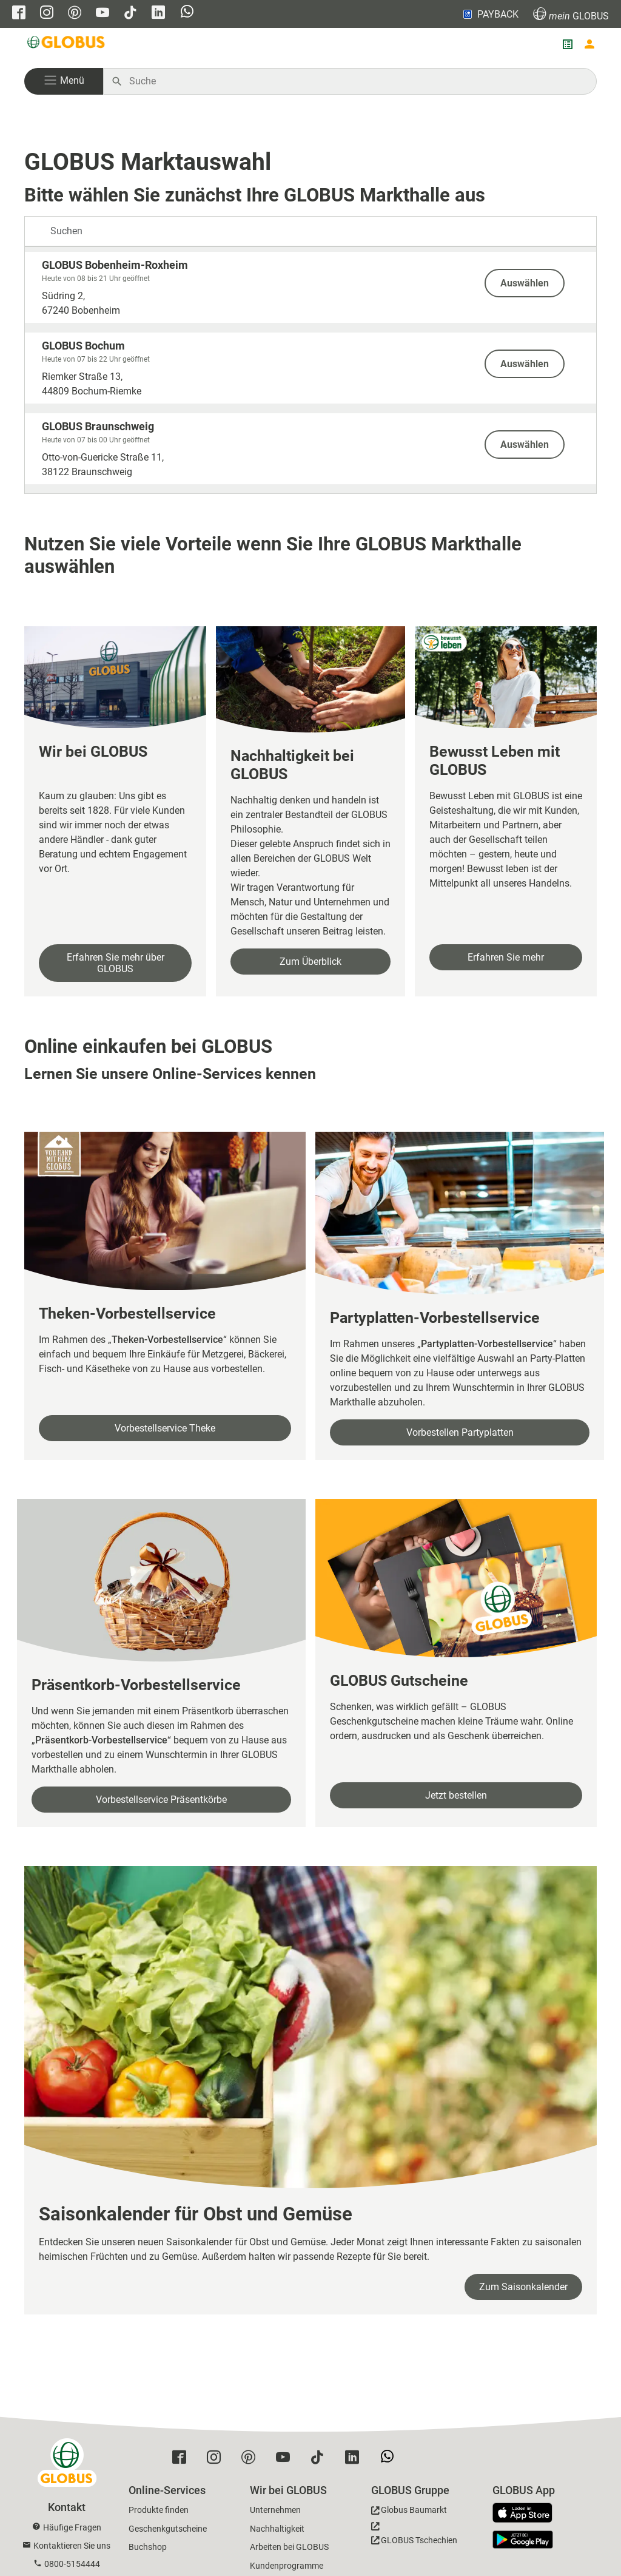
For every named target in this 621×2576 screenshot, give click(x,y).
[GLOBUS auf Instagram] (46, 13)
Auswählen (524, 283)
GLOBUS (571, 14)
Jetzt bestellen (456, 1795)
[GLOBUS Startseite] (66, 44)
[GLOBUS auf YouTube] (102, 13)
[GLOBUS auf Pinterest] (74, 13)
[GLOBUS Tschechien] (414, 2536)
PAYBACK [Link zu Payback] (490, 14)
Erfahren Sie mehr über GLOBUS (115, 963)
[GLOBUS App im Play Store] (522, 2539)
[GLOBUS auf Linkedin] (158, 13)
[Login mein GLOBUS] (589, 44)
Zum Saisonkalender (523, 2287)
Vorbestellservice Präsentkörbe (161, 1799)
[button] (63, 81)
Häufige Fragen (72, 2527)
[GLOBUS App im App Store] (527, 2513)
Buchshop (148, 2547)
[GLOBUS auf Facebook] (18, 13)
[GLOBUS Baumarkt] (409, 2512)
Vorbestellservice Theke (165, 1428)
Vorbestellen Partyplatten (460, 1432)
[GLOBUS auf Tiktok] (130, 13)
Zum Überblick (310, 961)
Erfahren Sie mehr (506, 957)
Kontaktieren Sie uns (71, 2546)
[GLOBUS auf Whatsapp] (187, 12)
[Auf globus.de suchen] (356, 81)
